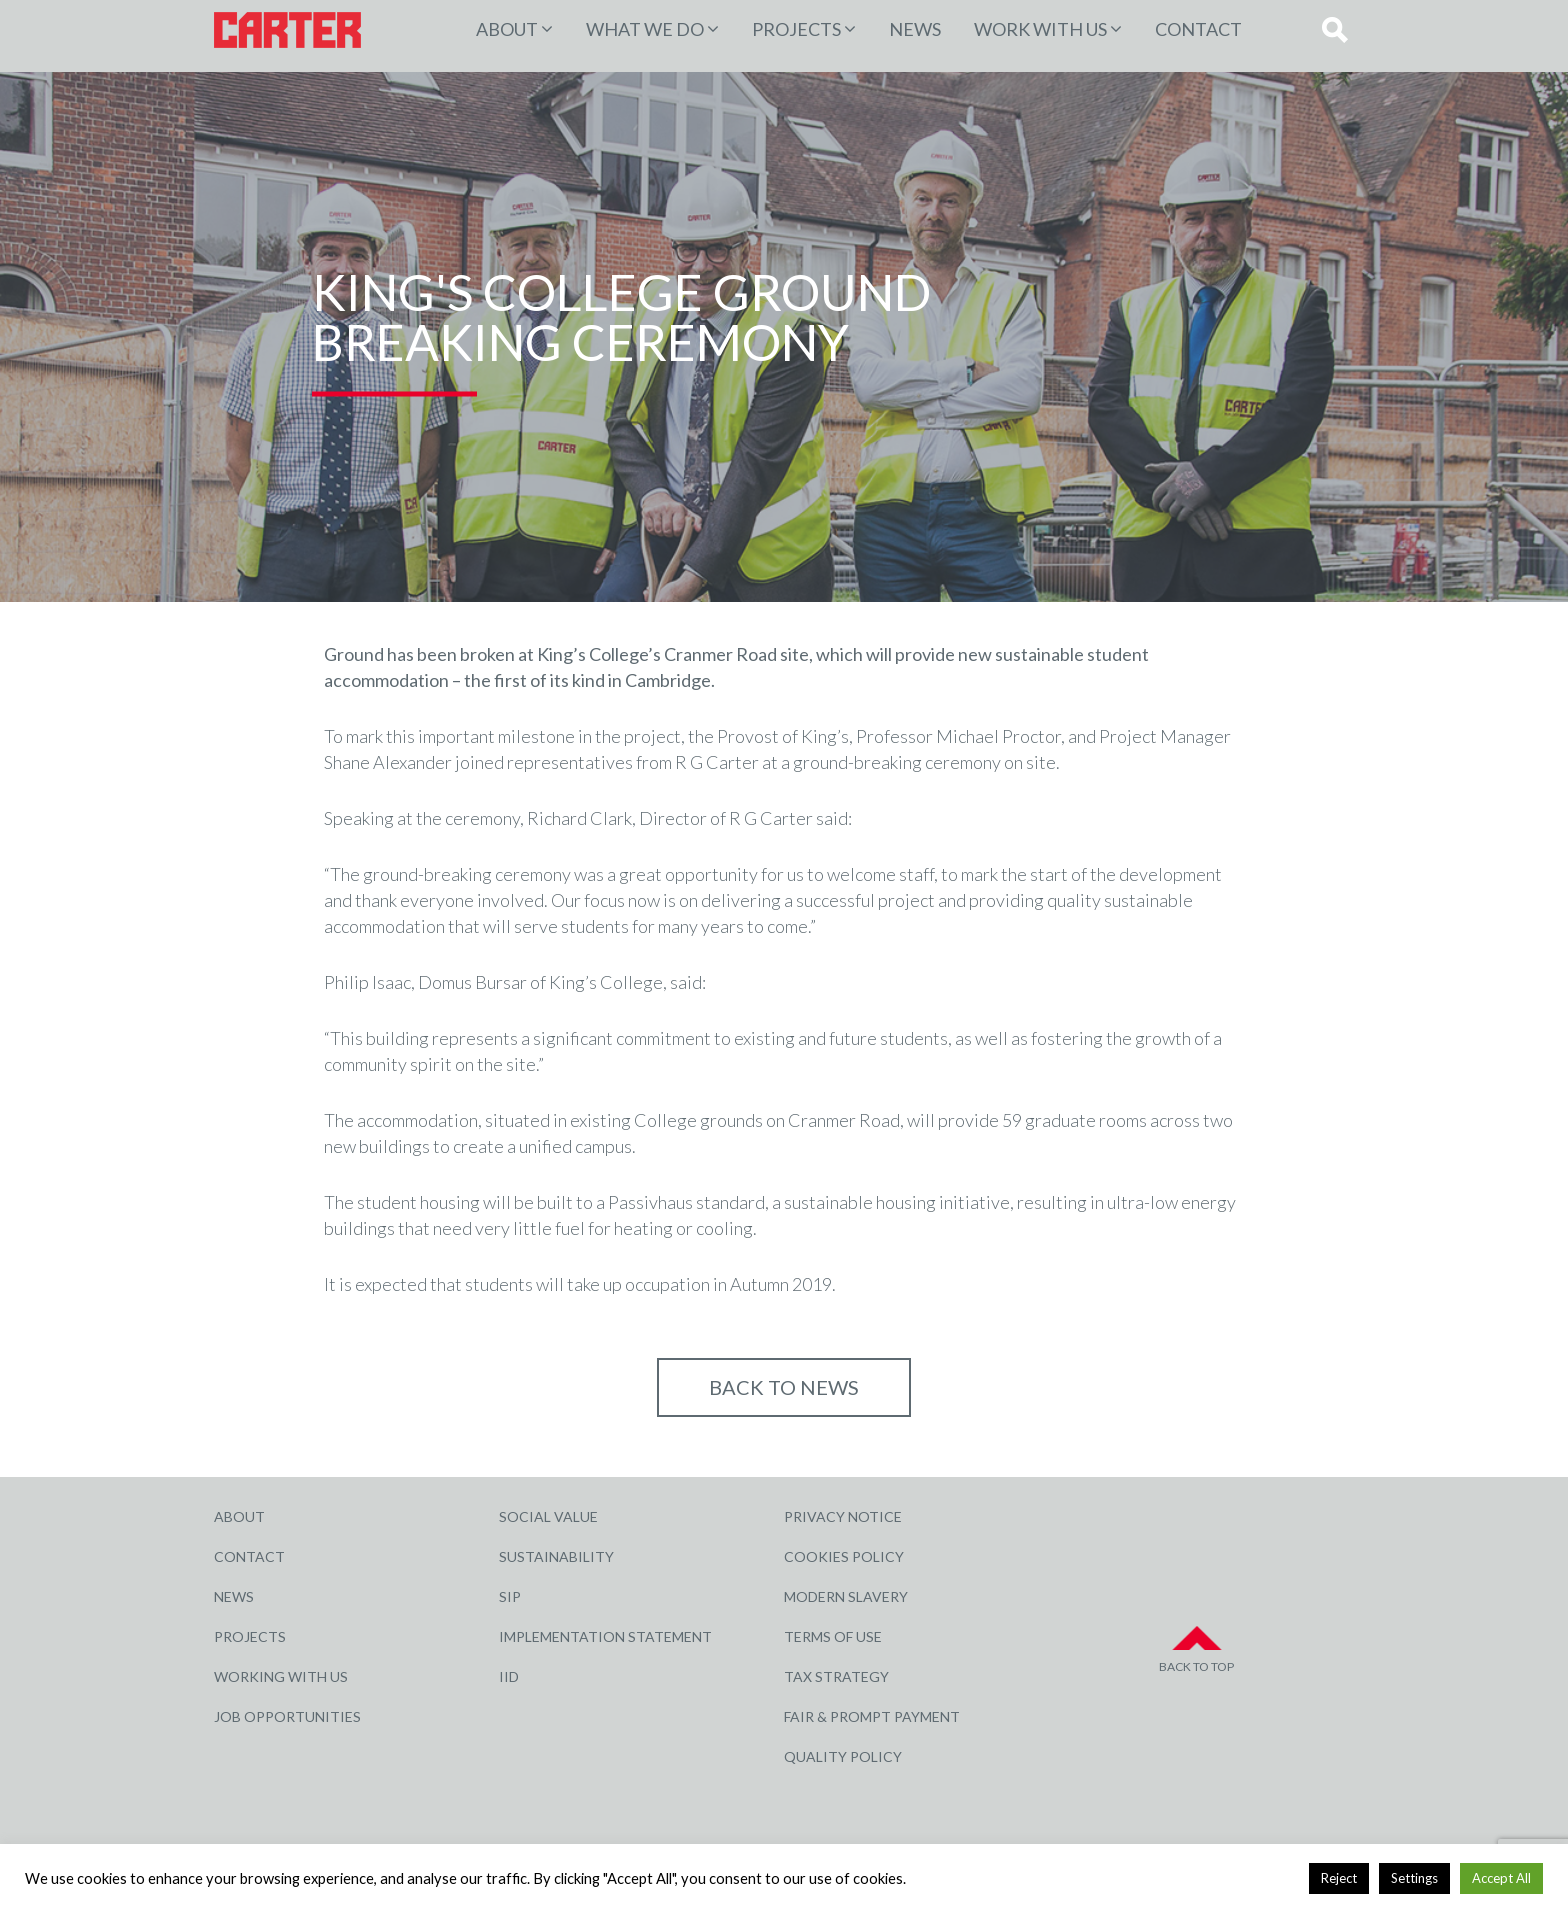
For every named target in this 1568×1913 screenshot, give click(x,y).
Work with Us (1040, 29)
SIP (510, 1596)
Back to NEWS (784, 1387)
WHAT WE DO (645, 29)
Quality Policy (843, 1756)
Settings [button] (1414, 1878)
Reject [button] (1339, 1878)
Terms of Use (833, 1636)
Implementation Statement (605, 1636)
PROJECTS (796, 29)
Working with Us (281, 1676)
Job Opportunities (287, 1716)
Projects (250, 1636)
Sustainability (556, 1556)
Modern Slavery (846, 1596)
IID (509, 1676)
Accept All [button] (1501, 1878)
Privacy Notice (843, 1516)
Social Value (548, 1516)
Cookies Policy (844, 1556)
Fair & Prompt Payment (872, 1716)
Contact (1198, 29)
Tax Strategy (836, 1676)
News (915, 29)
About (507, 29)
